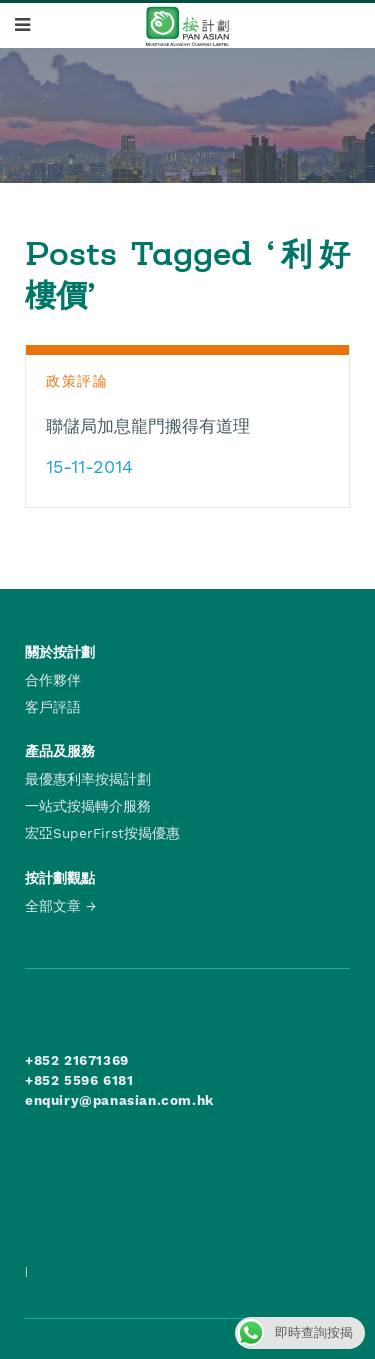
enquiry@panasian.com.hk (119, 1100)
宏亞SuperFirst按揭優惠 (102, 833)
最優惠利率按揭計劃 (88, 779)
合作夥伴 (53, 680)
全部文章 (53, 906)
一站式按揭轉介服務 (88, 806)
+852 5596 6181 (79, 1080)
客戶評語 (53, 707)
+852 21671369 (77, 1060)
